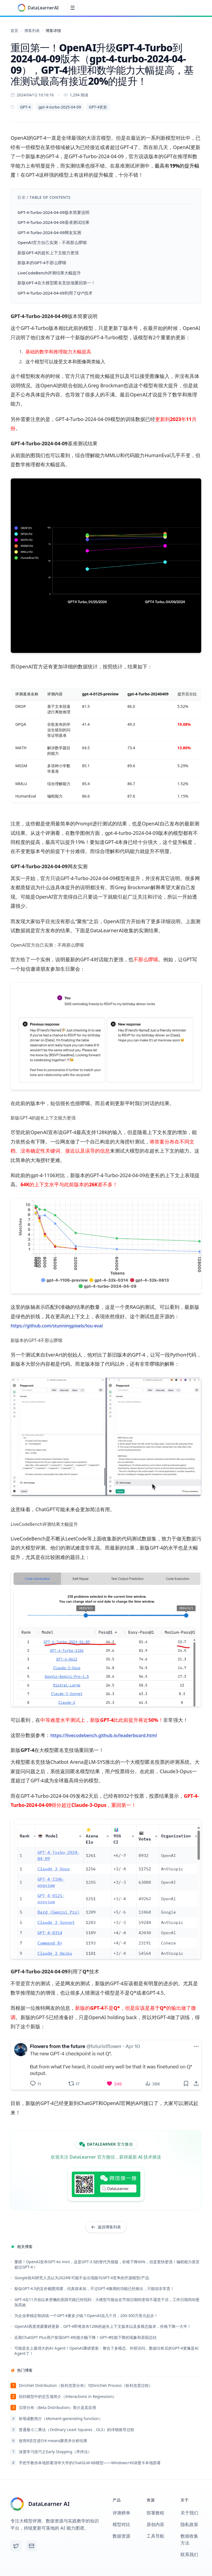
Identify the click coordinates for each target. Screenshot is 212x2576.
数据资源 (121, 2536)
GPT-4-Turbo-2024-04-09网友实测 (49, 234)
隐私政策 (189, 2524)
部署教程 (155, 2513)
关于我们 (189, 2513)
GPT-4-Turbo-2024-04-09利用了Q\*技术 (54, 295)
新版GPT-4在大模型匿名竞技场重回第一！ (56, 285)
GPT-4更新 (98, 109)
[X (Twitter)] (16, 2545)
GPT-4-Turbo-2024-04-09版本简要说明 (53, 214)
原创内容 (155, 2524)
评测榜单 (121, 2513)
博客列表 (32, 30)
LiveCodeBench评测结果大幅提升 (49, 274)
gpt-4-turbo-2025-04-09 (59, 109)
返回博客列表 (106, 2227)
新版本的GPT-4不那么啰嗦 (41, 265)
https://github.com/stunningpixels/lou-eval (60, 1328)
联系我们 (189, 2554)
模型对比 (121, 2524)
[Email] (31, 2545)
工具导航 (155, 2536)
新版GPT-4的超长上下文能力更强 (47, 254)
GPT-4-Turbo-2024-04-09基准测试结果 (53, 224)
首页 (14, 30)
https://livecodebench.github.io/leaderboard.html (108, 1737)
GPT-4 (25, 109)
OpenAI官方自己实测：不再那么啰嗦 (51, 244)
